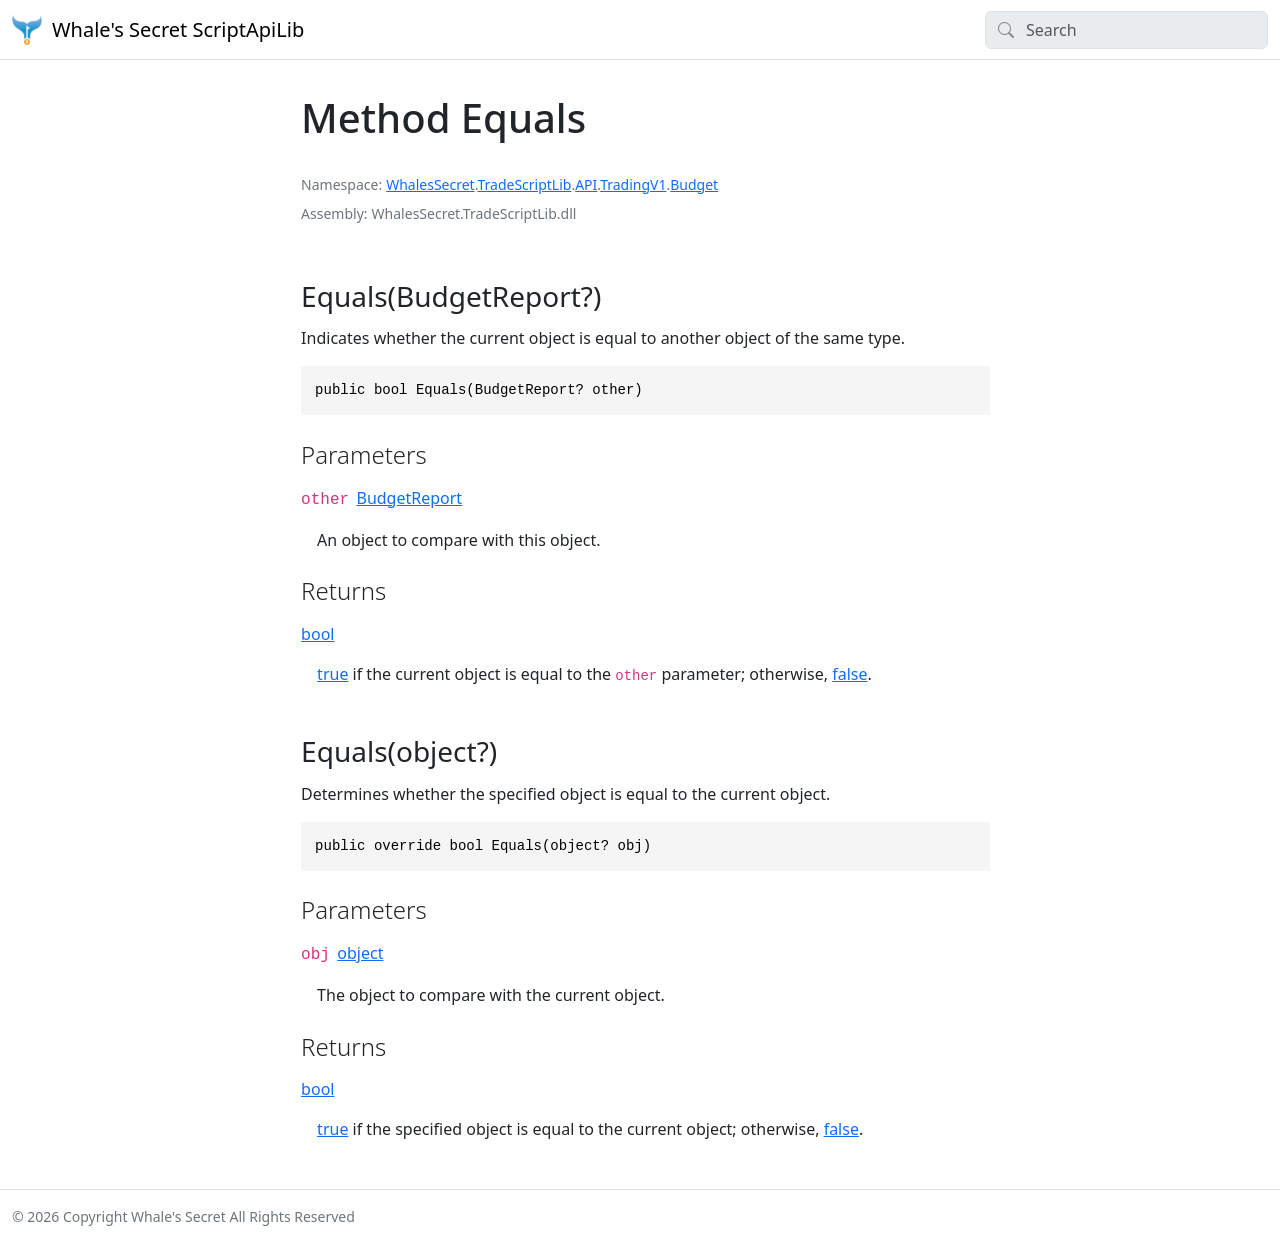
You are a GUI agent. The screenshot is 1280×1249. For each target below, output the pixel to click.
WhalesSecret (430, 184)
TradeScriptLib (524, 184)
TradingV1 (633, 184)
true (332, 674)
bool (317, 634)
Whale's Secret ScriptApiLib (158, 30)
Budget (694, 184)
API (586, 184)
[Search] (1126, 30)
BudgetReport (409, 498)
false (849, 674)
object (360, 953)
